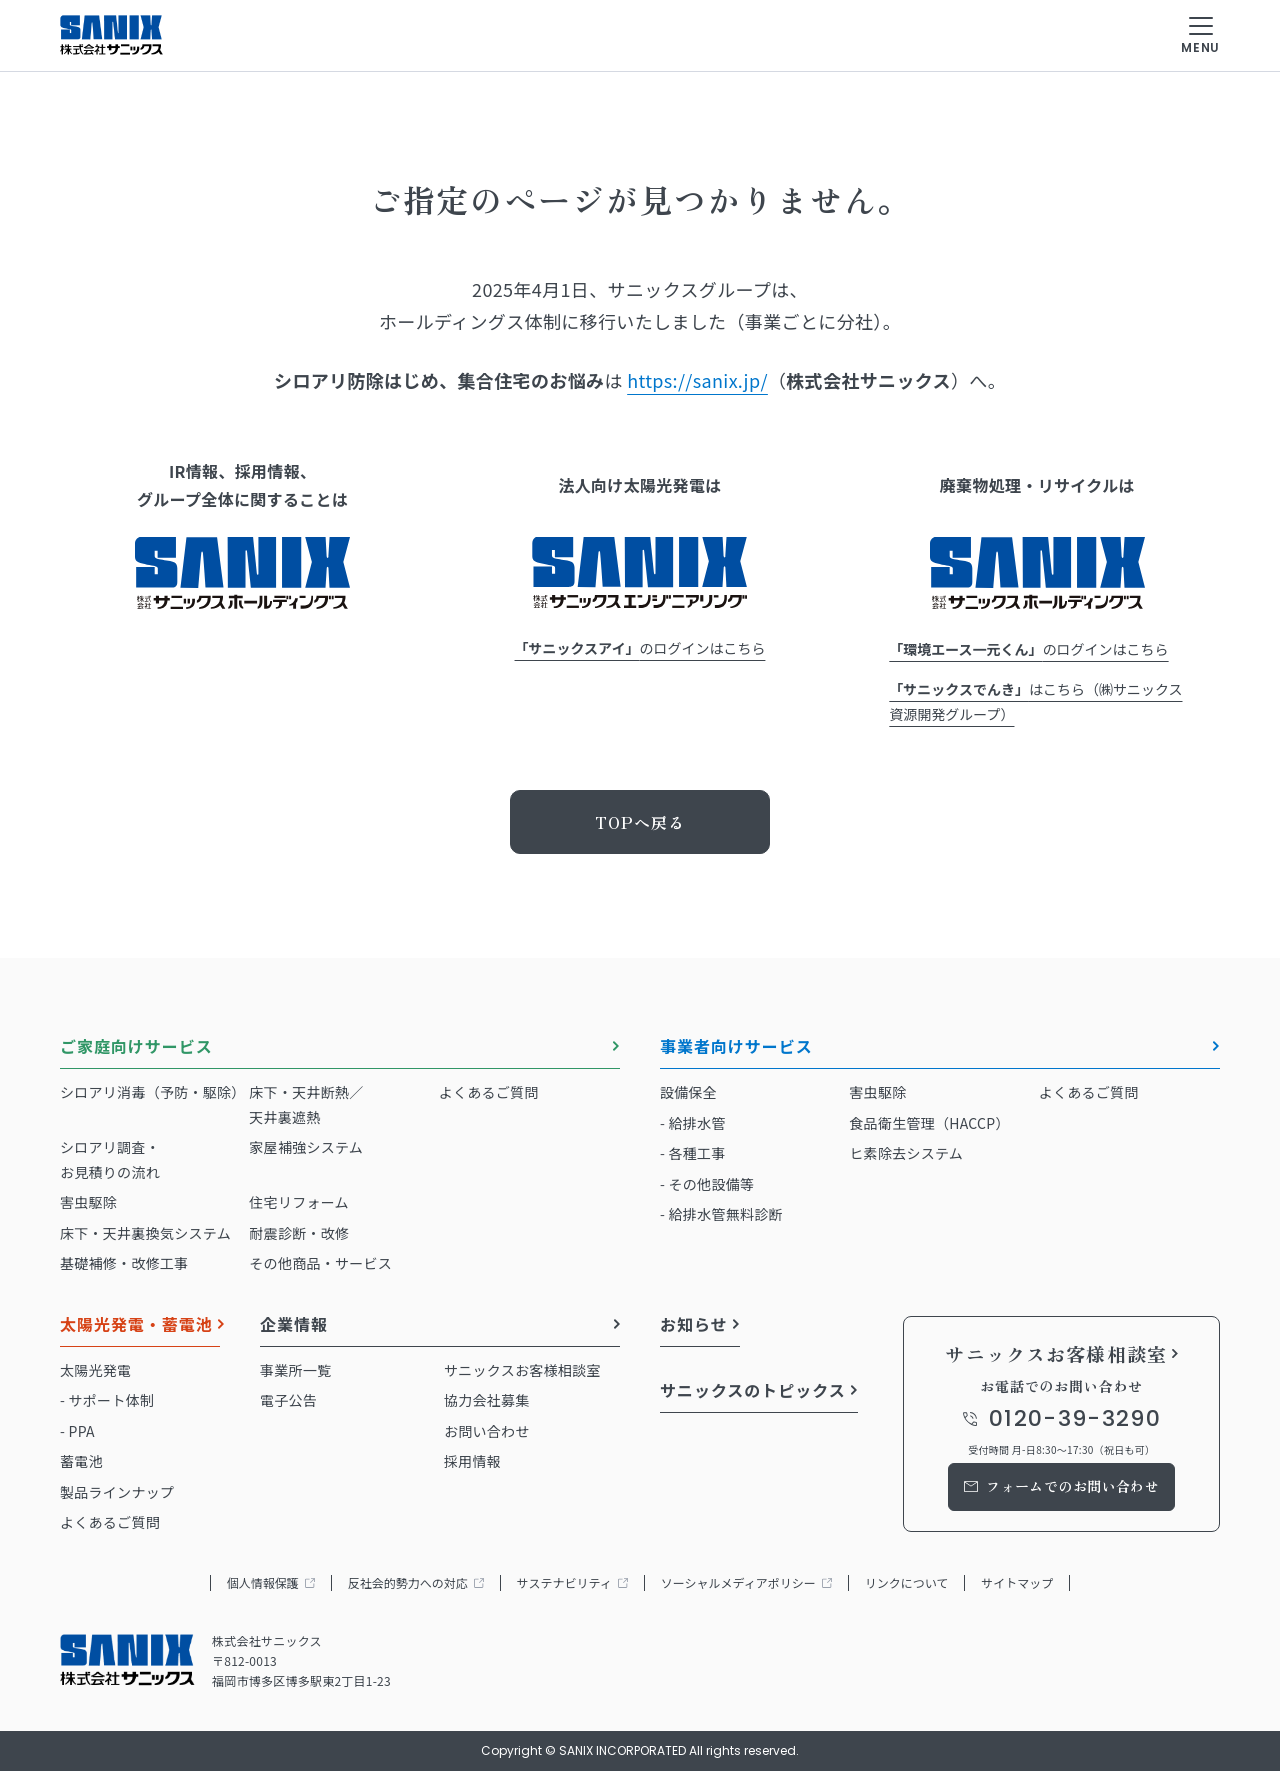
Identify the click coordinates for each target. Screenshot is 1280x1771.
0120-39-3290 (1075, 1419)
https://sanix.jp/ (697, 380)
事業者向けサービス (736, 1048)
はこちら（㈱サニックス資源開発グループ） (1035, 701)
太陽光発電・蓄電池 (136, 1326)
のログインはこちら (640, 648)
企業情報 (294, 1326)
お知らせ (694, 1326)
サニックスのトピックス (753, 1392)
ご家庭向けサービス (136, 1048)
